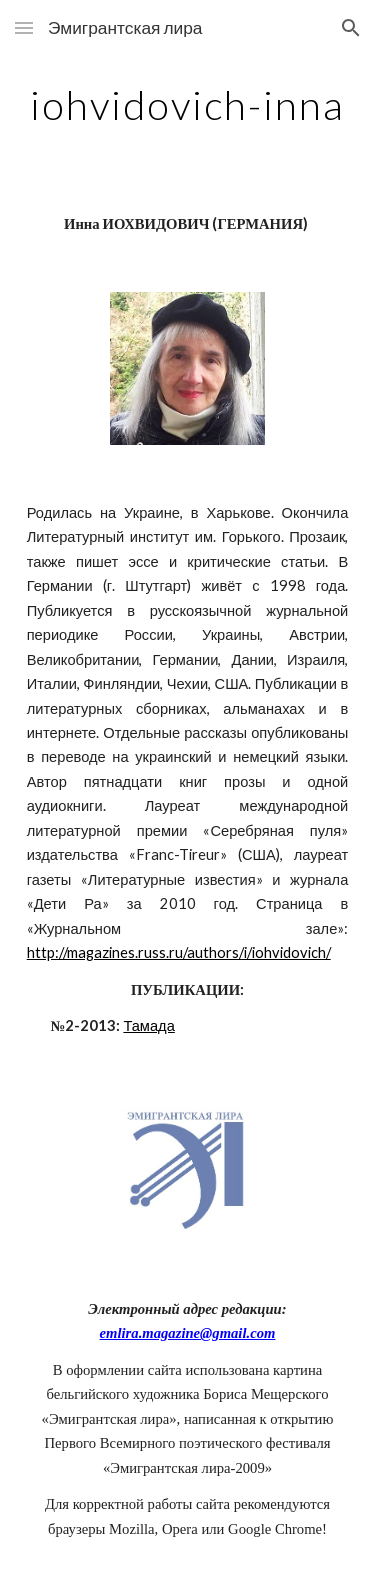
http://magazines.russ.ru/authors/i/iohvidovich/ (179, 952)
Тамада (148, 1025)
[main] (188, 105)
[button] (24, 27)
